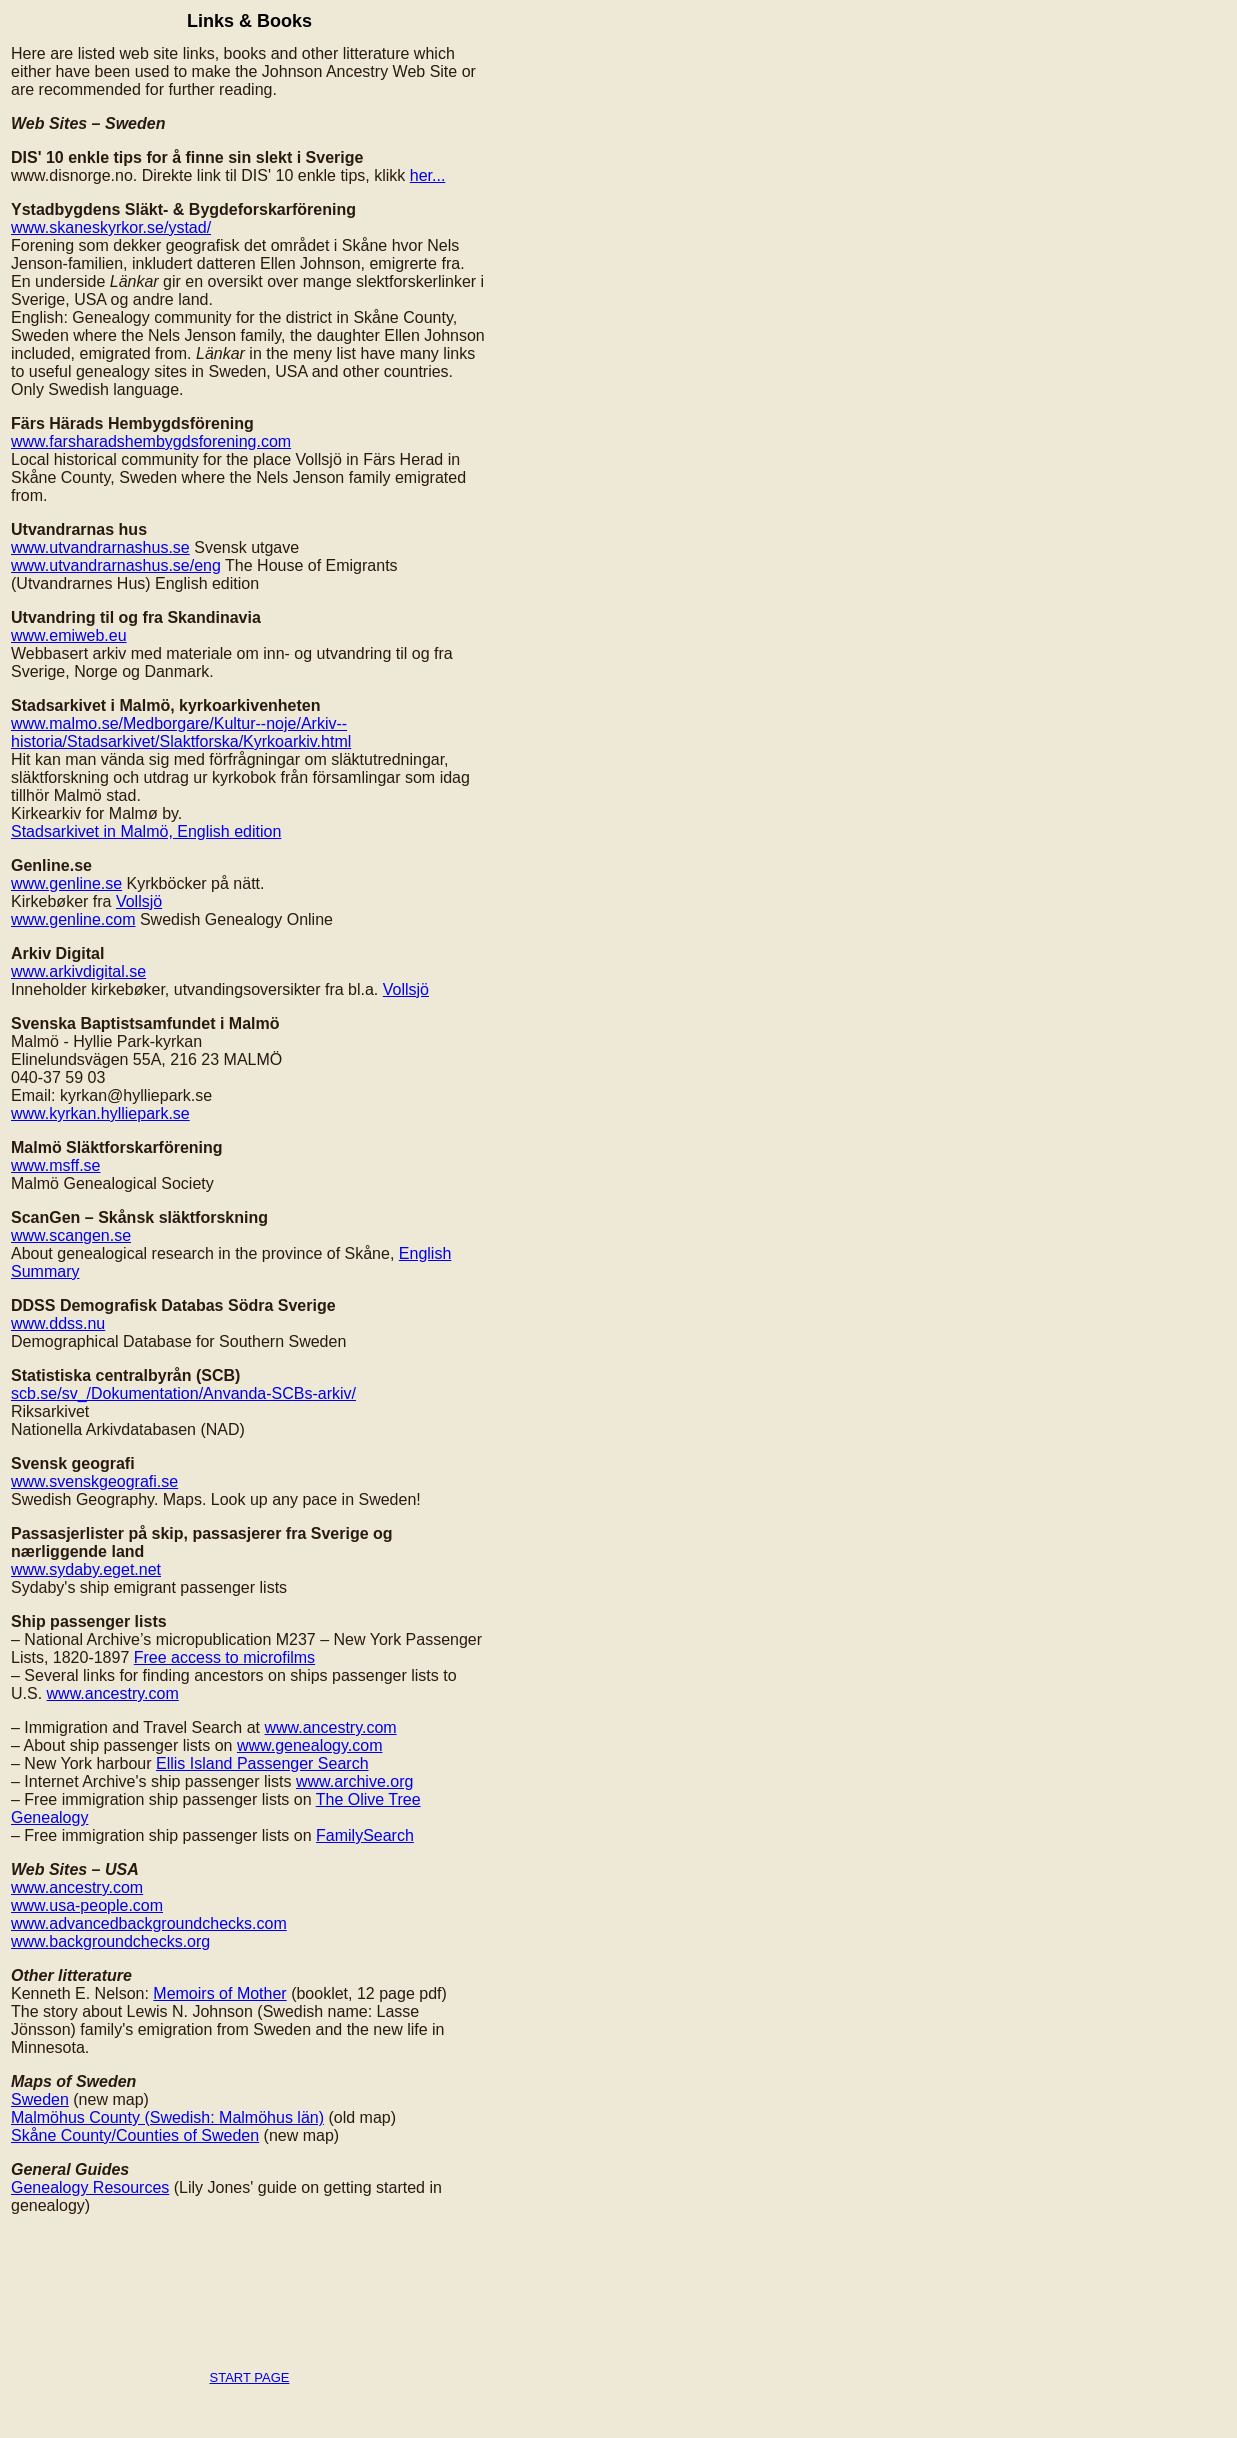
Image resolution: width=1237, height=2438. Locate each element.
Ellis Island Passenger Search (262, 1763)
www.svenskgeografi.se (94, 1481)
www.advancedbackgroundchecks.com (149, 1923)
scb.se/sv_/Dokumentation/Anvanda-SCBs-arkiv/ (183, 1393)
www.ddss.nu (58, 1323)
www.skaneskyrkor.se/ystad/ (111, 227)
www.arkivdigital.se (78, 971)
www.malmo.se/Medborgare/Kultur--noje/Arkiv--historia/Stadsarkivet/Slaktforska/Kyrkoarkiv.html (181, 732)
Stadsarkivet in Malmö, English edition (146, 831)
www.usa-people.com (87, 1905)
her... (428, 175)
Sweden (40, 2099)
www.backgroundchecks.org (110, 1941)
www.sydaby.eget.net (86, 1569)
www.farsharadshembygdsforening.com (151, 441)
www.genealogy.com (310, 1745)
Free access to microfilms (224, 1657)
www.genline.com (73, 919)
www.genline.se (66, 883)
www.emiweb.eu (69, 635)
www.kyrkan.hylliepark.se (100, 1113)
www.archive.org (354, 1781)
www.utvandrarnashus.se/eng (116, 565)
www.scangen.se (71, 1235)
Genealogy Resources (90, 2187)
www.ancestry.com (113, 1693)
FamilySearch (365, 1835)
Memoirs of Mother (219, 1993)
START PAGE (250, 2377)
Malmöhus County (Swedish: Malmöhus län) (167, 2117)
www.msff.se (56, 1165)
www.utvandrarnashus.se (100, 547)
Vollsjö (139, 901)
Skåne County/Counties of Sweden (135, 2135)
